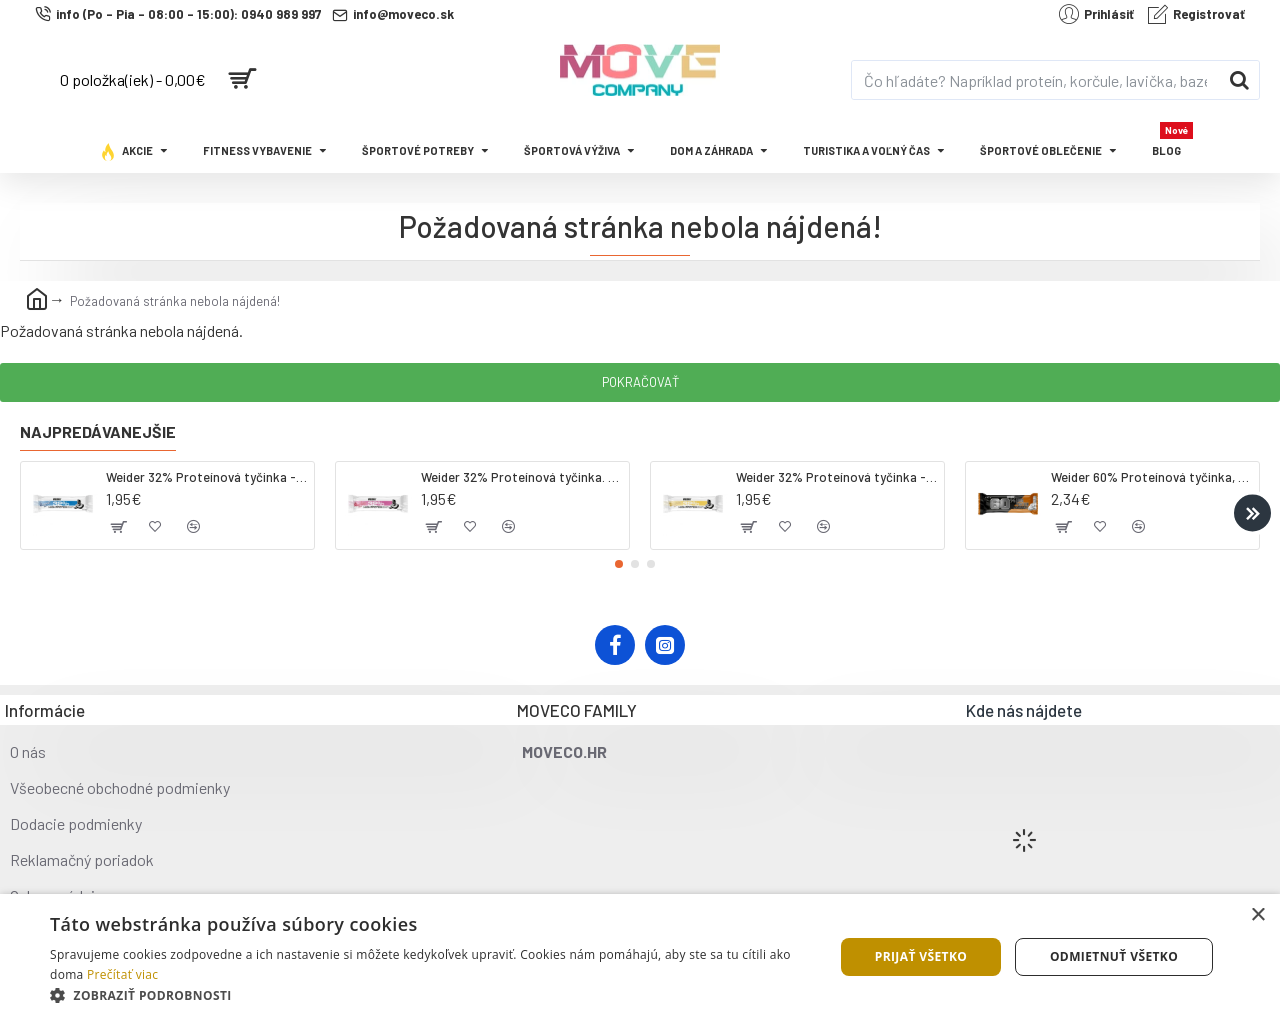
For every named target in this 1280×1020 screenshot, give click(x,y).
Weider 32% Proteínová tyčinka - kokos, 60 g (206, 477)
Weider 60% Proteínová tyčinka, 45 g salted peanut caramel (1151, 477)
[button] (1252, 512)
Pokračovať (640, 382)
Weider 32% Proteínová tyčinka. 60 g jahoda (521, 477)
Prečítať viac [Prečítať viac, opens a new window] (122, 974)
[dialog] (640, 957)
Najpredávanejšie (98, 431)
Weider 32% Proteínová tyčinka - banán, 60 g (836, 477)
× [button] (1257, 915)
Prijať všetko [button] (921, 956)
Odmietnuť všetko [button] (1114, 956)
